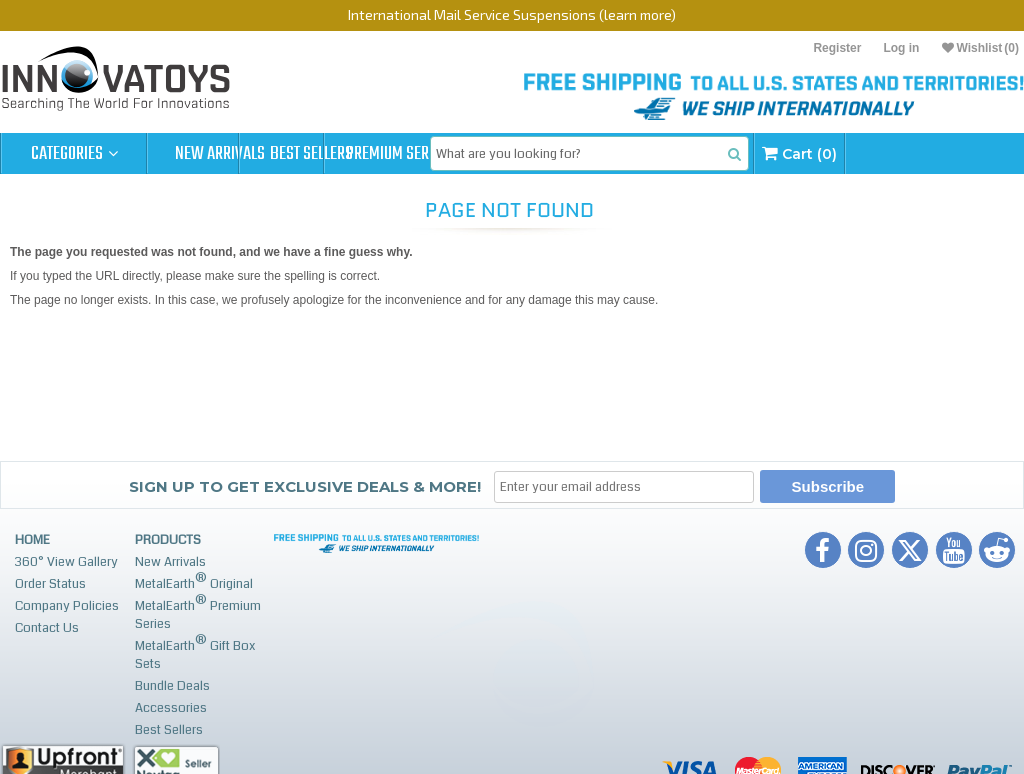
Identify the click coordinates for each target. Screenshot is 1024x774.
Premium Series (512, 154)
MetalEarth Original (194, 581)
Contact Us (47, 628)
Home (32, 540)
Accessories (171, 708)
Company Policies (67, 606)
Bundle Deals (172, 686)
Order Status (50, 584)
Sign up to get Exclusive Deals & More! (305, 486)
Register (837, 48)
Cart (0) (956, 153)
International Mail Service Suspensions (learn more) (512, 14)
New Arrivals (220, 154)
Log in (901, 48)
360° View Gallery (66, 562)
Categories (74, 154)
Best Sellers (366, 154)
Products (168, 540)
